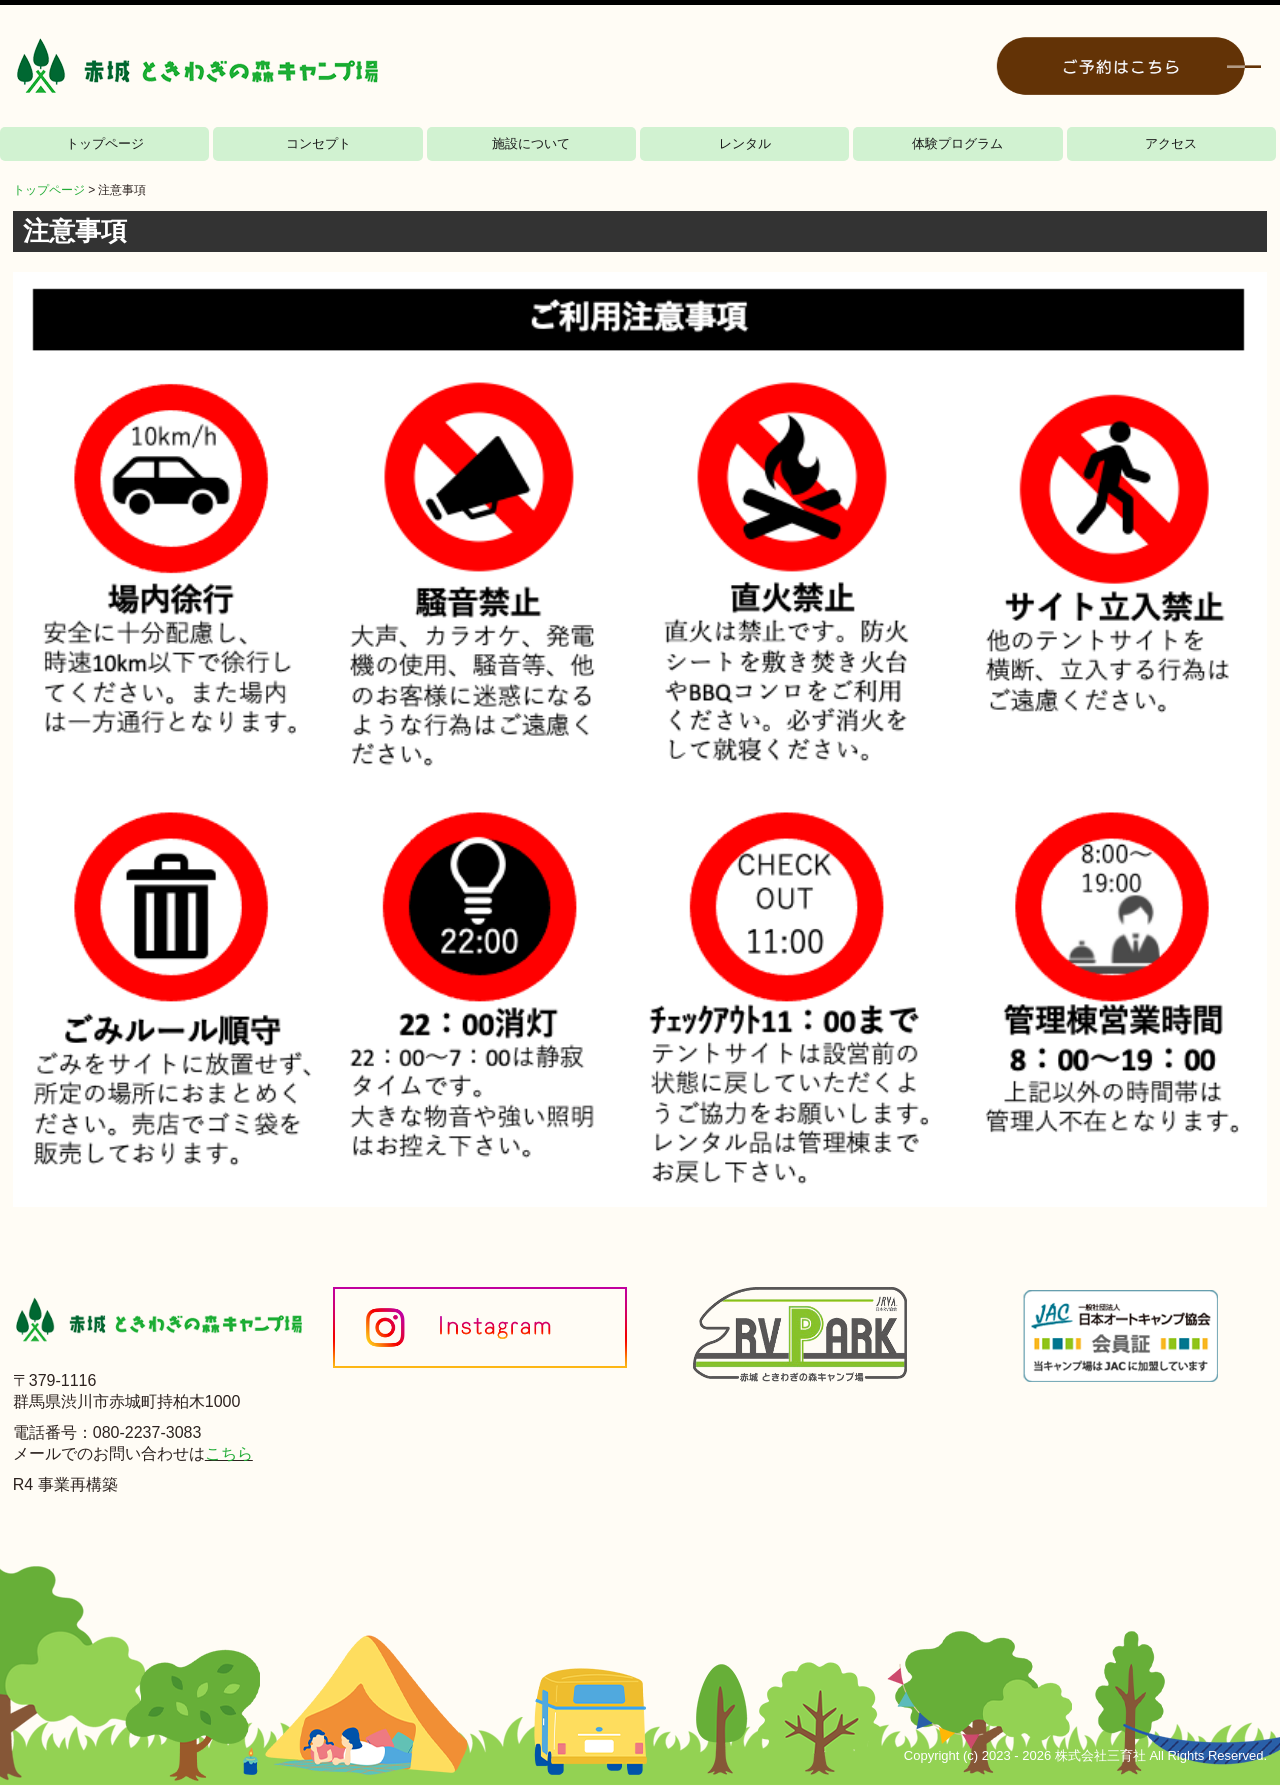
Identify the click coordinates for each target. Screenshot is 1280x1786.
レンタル (745, 143)
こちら (229, 1453)
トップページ (105, 143)
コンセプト (318, 143)
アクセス (1171, 143)
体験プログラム (957, 143)
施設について (531, 143)
